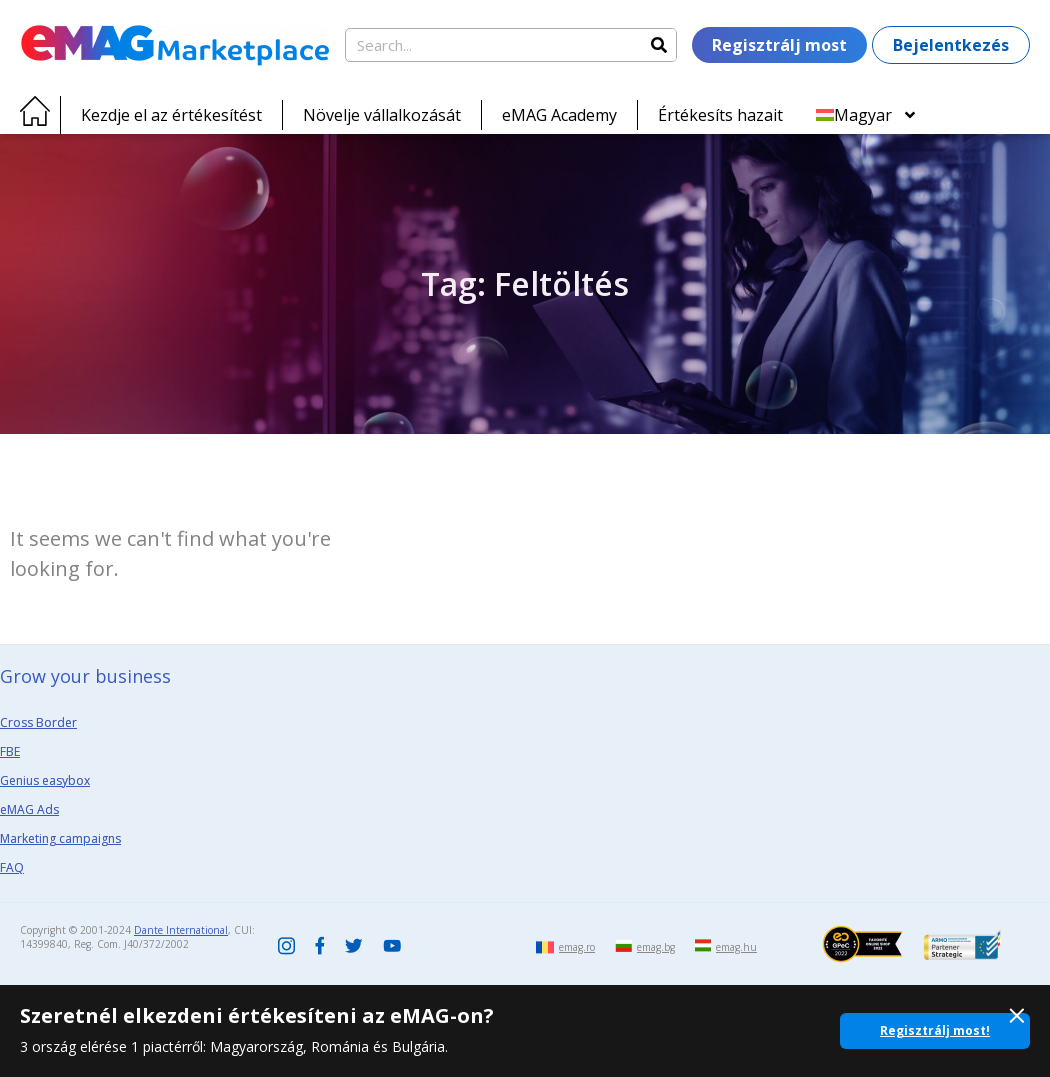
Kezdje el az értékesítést (171, 115)
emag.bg (656, 947)
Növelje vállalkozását (382, 115)
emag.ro (577, 947)
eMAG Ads (29, 809)
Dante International (181, 930)
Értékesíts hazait (720, 115)
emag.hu (736, 947)
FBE (10, 751)
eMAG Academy (559, 115)
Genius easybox (45, 780)
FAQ (12, 867)
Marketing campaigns (60, 838)
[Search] (659, 45)
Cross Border (38, 722)
